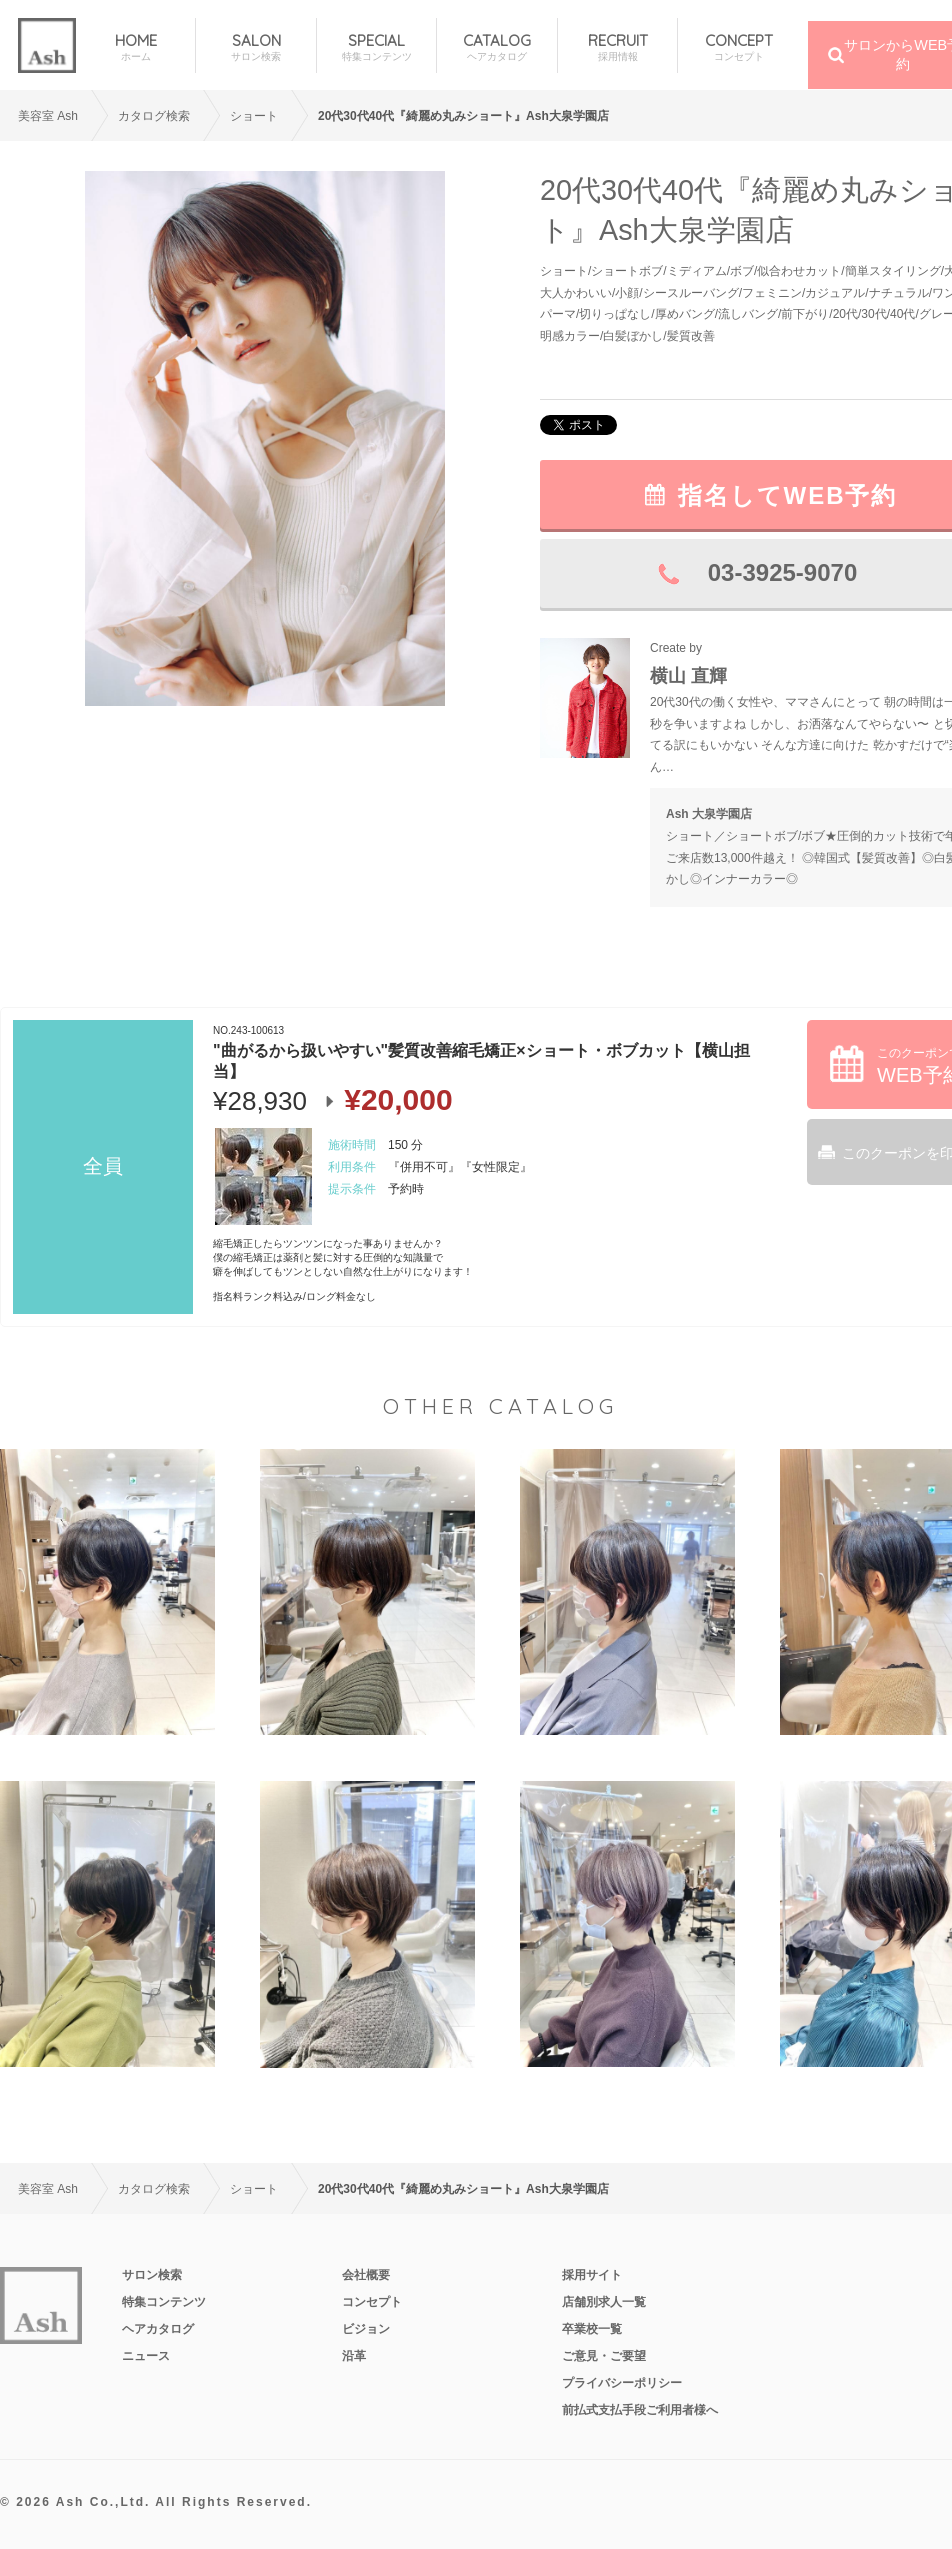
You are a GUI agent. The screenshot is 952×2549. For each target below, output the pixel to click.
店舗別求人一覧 (604, 2302)
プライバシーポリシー (622, 2383)
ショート (254, 116)
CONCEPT (738, 47)
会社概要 (366, 2275)
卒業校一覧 (592, 2329)
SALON (255, 47)
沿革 (354, 2356)
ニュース (146, 2356)
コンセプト (372, 2302)
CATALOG (496, 47)
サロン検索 (152, 2275)
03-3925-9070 (782, 572)
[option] (265, 438)
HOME (135, 47)
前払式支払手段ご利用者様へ (640, 2410)
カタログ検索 (154, 116)
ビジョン (366, 2329)
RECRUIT (617, 47)
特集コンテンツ (164, 2302)
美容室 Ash (48, 116)
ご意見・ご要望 (604, 2356)
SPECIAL (376, 47)
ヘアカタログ (158, 2329)
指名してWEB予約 (788, 495)
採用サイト (592, 2275)
